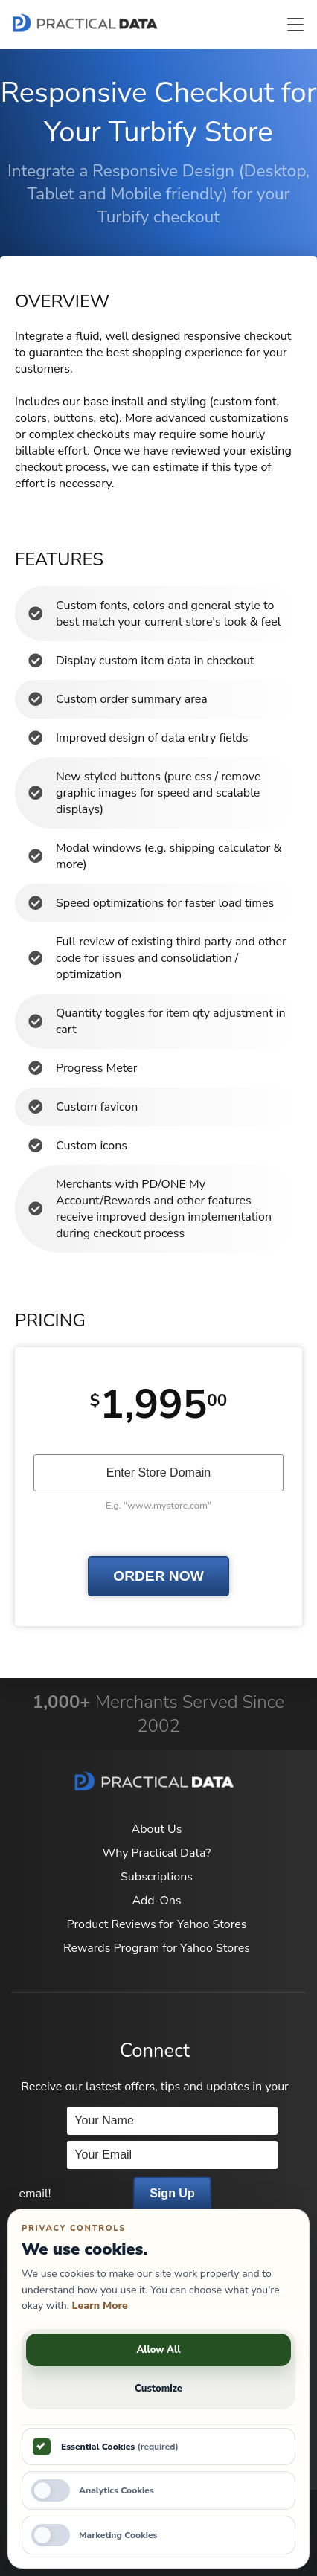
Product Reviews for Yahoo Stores (156, 1924)
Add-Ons (156, 1900)
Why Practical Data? (157, 1853)
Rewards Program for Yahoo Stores (156, 1948)
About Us (157, 1829)
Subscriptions (157, 1877)
